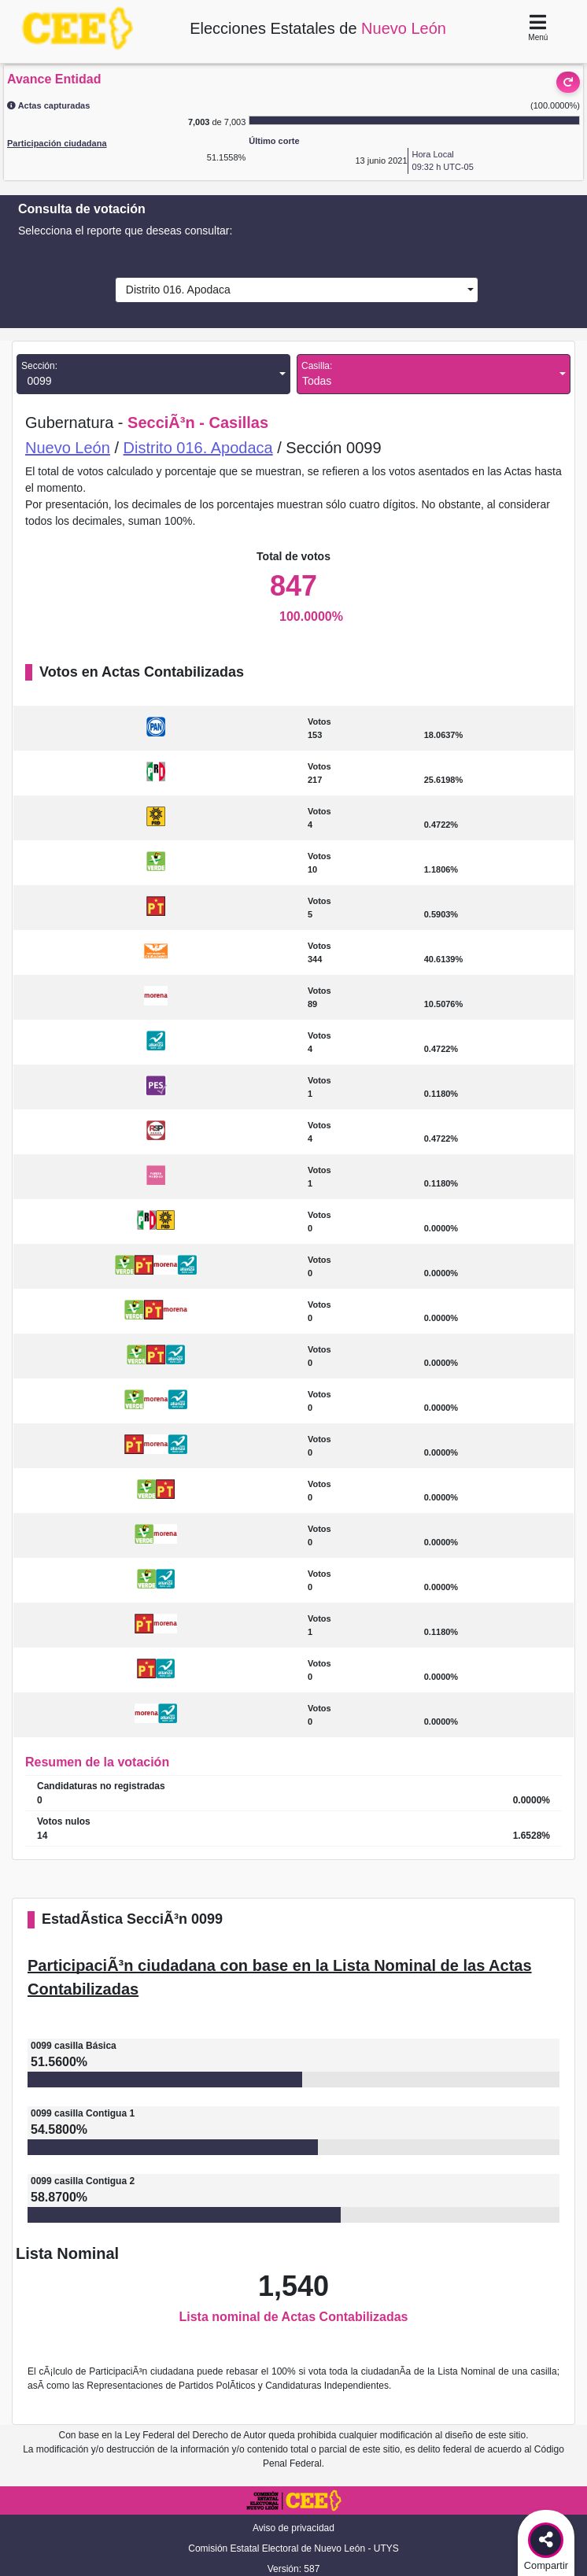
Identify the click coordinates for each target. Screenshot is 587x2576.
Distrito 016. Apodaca (175, 289)
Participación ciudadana (57, 143)
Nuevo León (67, 447)
